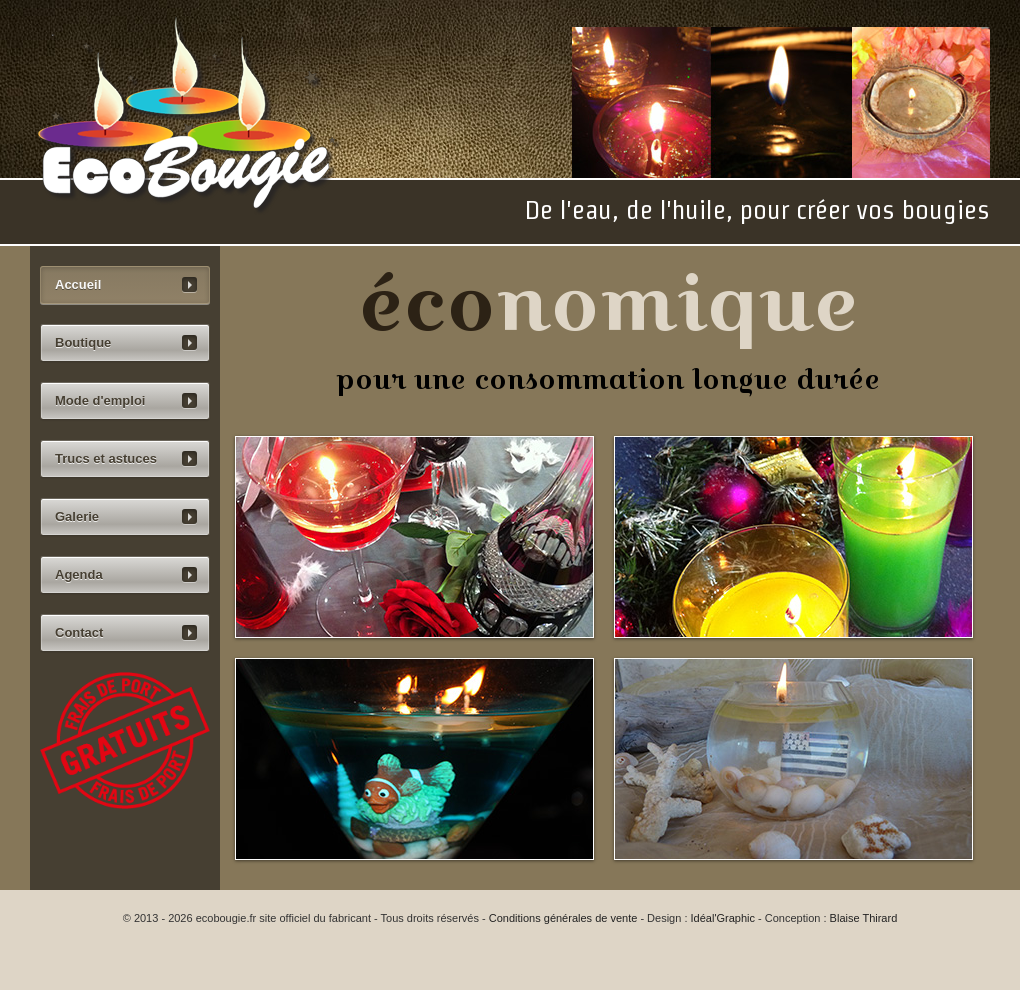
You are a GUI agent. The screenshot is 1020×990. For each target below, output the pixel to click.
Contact (79, 632)
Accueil (78, 284)
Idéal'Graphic (723, 918)
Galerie (77, 516)
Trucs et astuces (106, 458)
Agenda (79, 574)
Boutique (83, 342)
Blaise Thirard (864, 918)
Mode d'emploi (100, 400)
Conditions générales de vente (563, 918)
